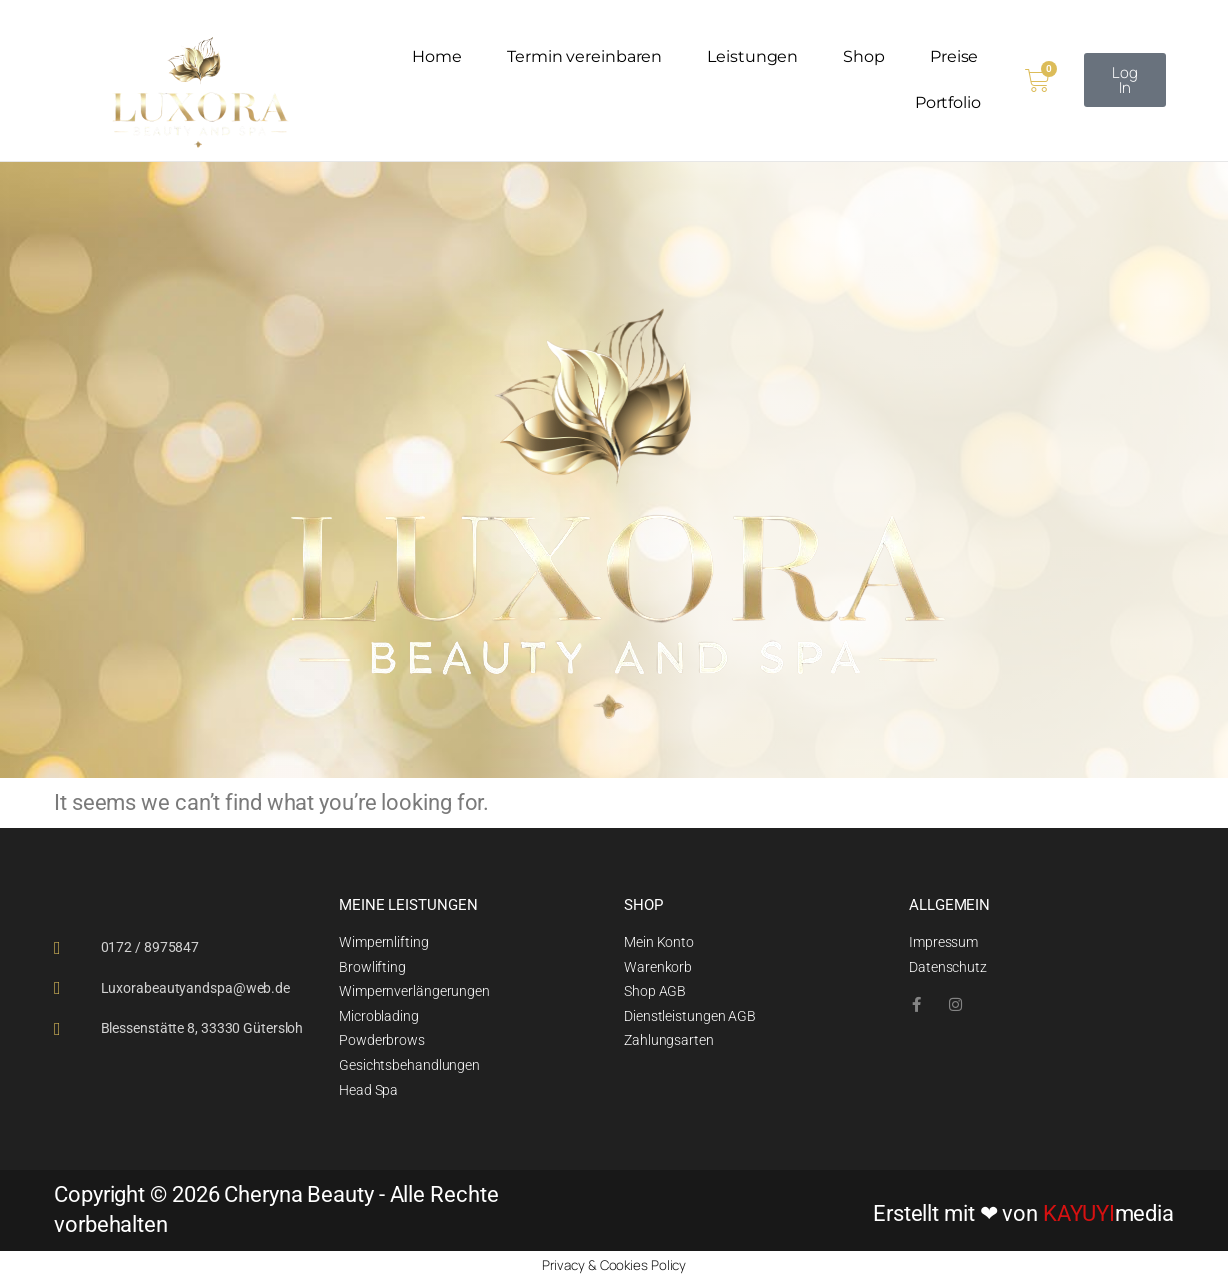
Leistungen (752, 56)
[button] (1125, 80)
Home (437, 56)
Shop (864, 56)
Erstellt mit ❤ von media (1023, 1212)
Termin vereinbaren (584, 56)
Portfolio (948, 102)
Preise (954, 56)
